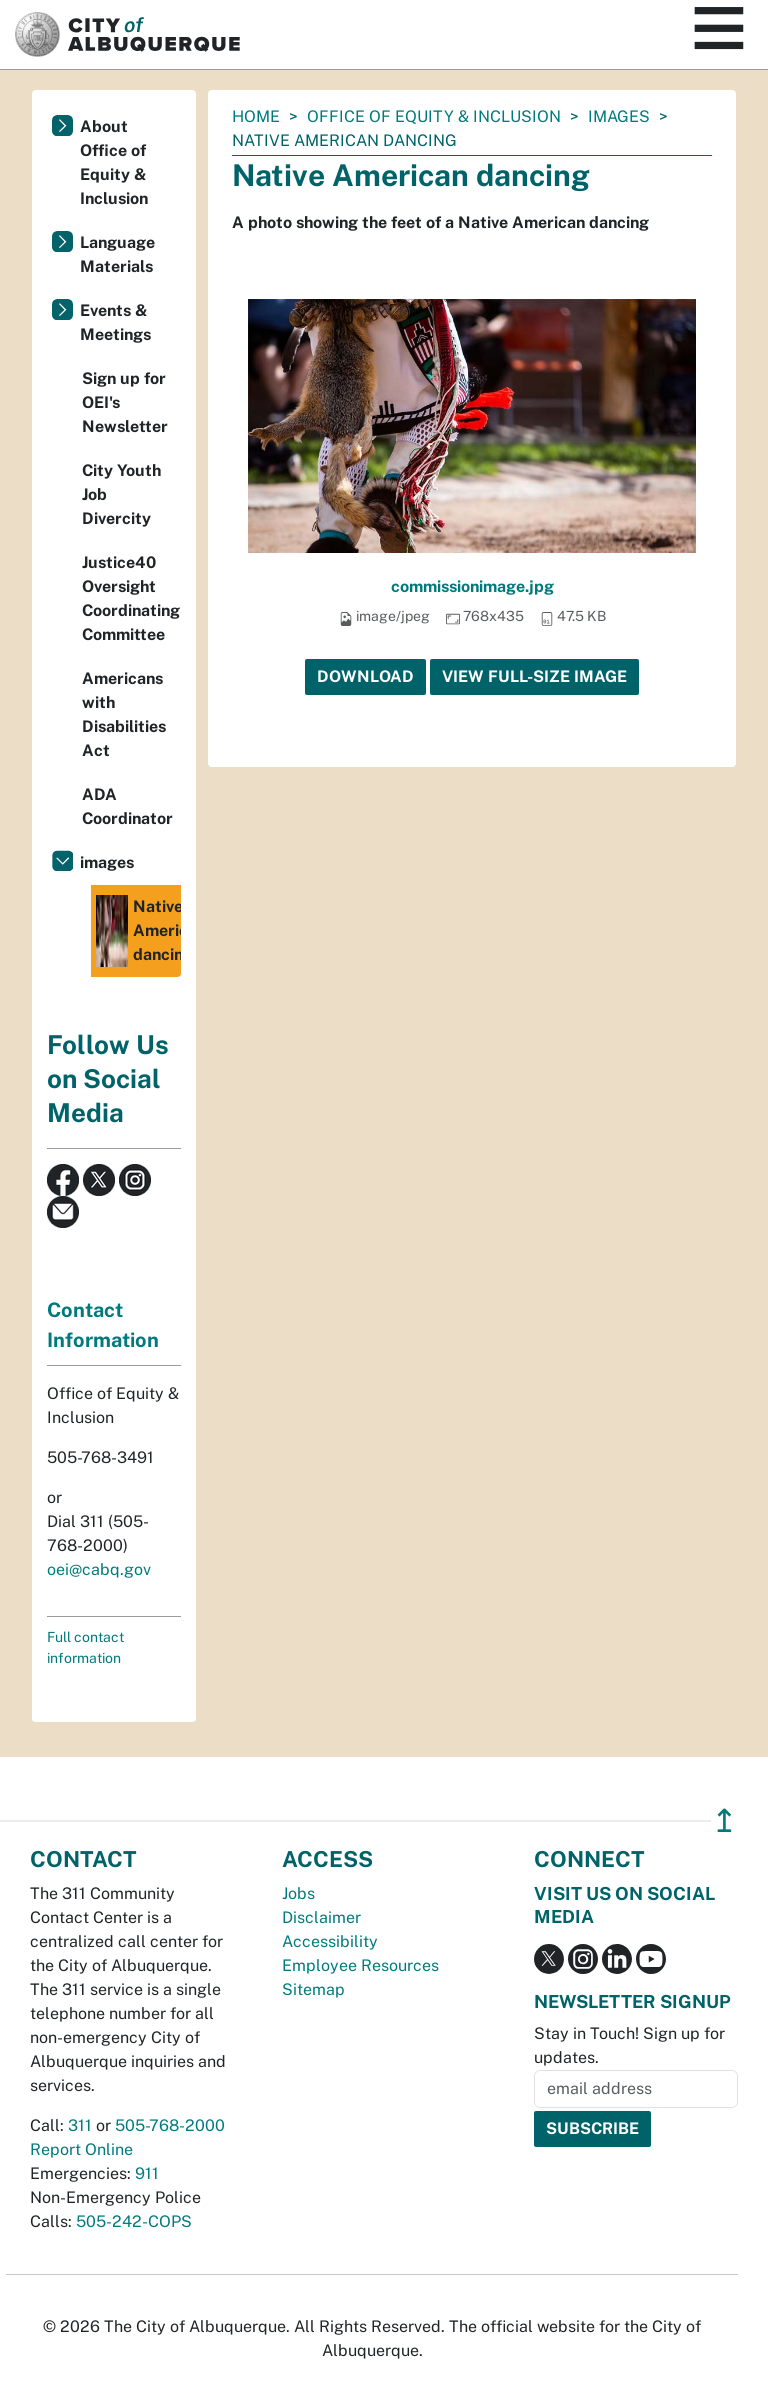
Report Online (81, 2149)
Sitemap (313, 1989)
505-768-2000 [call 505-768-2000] (170, 2125)
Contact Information (103, 1325)
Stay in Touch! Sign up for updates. (629, 2045)
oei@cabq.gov (99, 1569)
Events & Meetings (115, 322)
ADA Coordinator (127, 806)
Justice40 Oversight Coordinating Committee (131, 598)
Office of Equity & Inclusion (434, 116)
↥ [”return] (724, 1820)
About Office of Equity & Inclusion (114, 162)
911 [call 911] (147, 2173)
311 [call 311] (80, 2125)
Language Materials (117, 254)
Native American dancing (138, 931)
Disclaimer (321, 1917)
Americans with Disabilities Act (124, 714)
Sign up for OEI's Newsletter (125, 402)
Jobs (298, 1893)
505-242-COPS (134, 2221)
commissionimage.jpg (472, 586)
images (619, 116)
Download (365, 676)
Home (256, 116)
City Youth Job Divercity (121, 494)
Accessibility (330, 1941)
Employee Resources (360, 1965)
